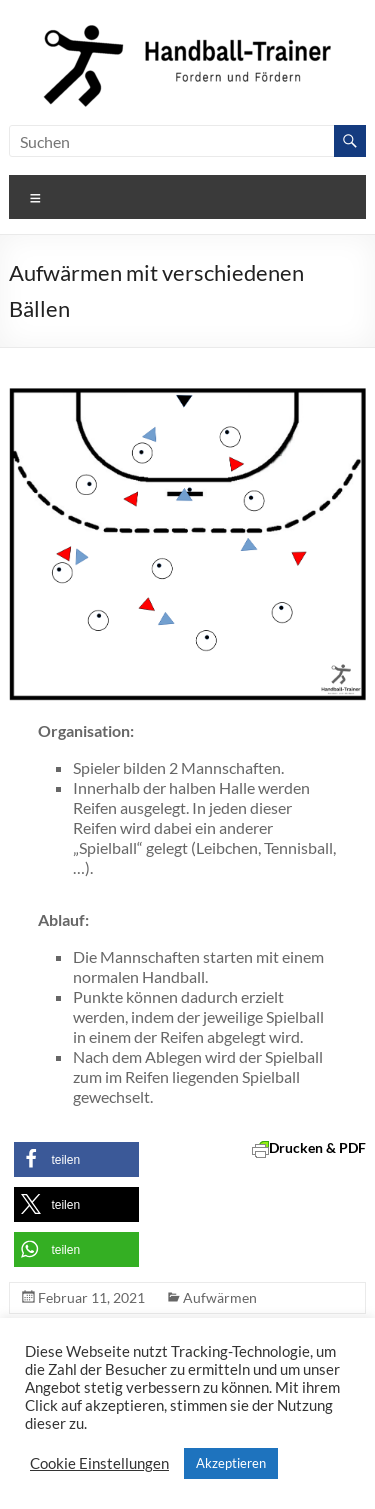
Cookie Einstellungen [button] (99, 1463)
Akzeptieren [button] (231, 1463)
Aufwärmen (220, 1297)
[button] (76, 1159)
